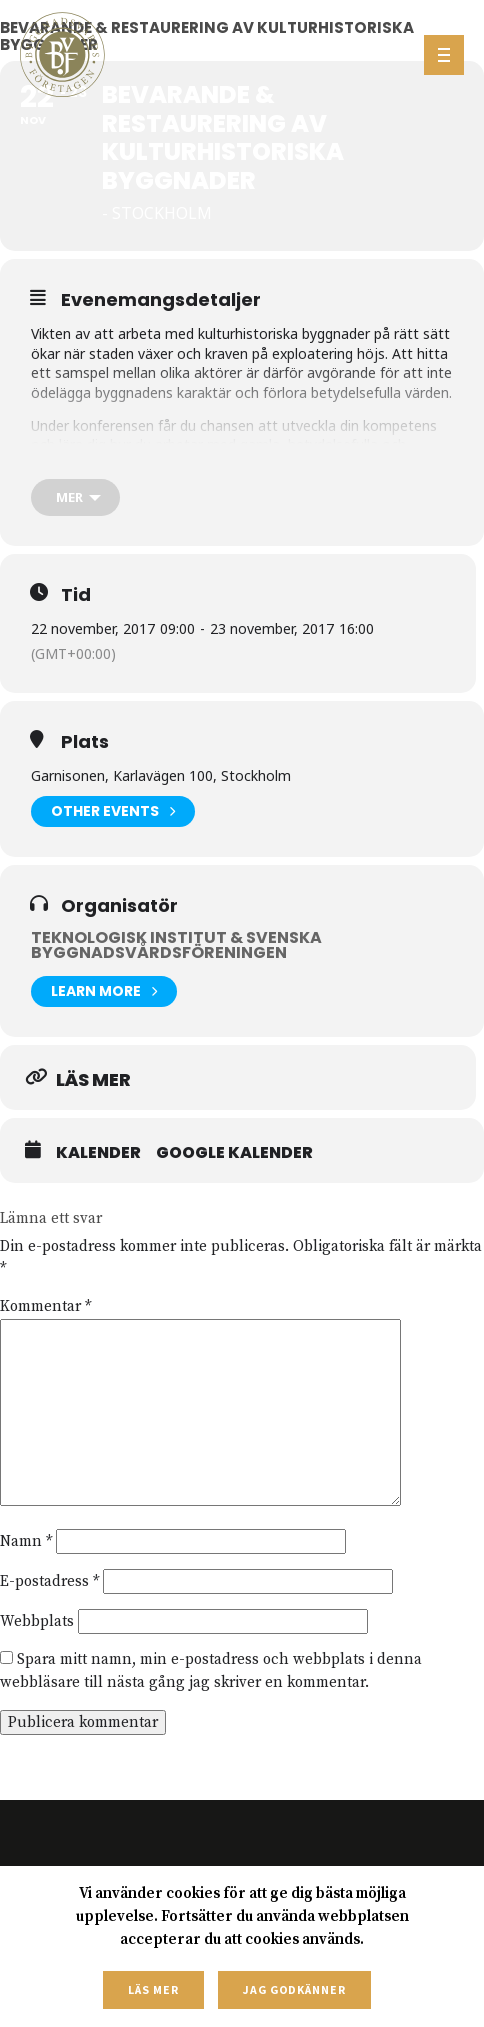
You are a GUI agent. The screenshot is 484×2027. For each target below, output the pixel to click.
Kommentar (45, 1306)
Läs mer (153, 1989)
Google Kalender (234, 1153)
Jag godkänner (294, 1989)
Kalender (98, 1153)
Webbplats (37, 1621)
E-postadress (49, 1581)
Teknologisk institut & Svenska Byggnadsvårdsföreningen (176, 945)
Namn (26, 1541)
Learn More (104, 991)
